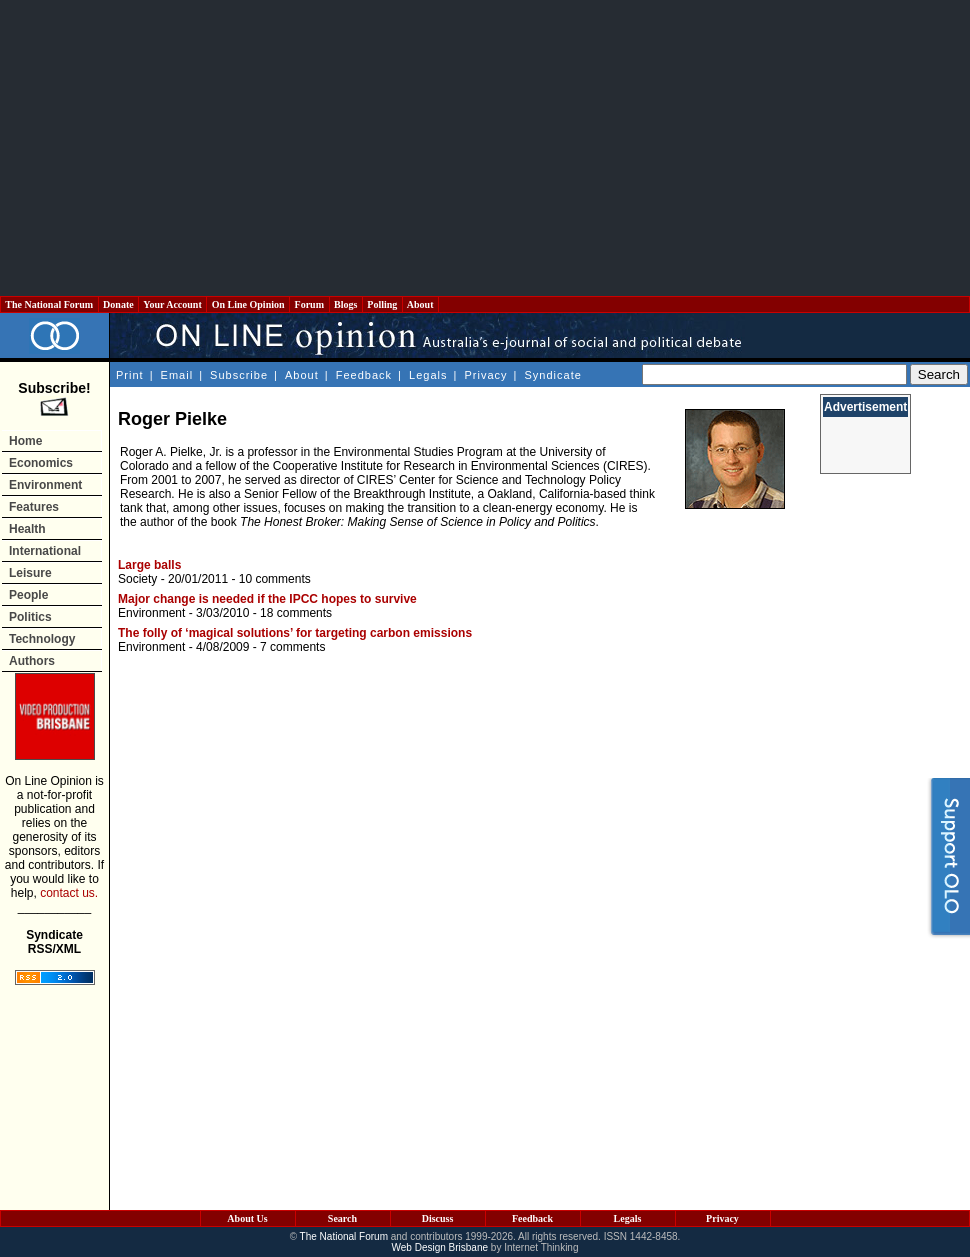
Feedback (364, 375)
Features (34, 507)
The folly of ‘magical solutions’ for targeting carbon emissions (295, 633)
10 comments (275, 579)
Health (27, 529)
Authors (32, 661)
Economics (41, 463)
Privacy (485, 375)
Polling (382, 304)
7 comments (292, 647)
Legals (428, 375)
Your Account (172, 304)
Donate (119, 304)
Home (25, 441)
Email (177, 375)
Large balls (149, 565)
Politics (30, 617)
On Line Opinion (248, 304)
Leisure (30, 573)
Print (130, 375)
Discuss (438, 1218)
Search (342, 1218)
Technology (42, 639)
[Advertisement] (485, 148)
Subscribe (239, 375)
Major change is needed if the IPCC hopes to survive (267, 599)
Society (137, 579)
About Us (247, 1218)
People (28, 595)
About (420, 304)
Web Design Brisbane (440, 1247)
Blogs (346, 304)
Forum (309, 304)
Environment (45, 485)
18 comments (296, 613)
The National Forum (49, 304)
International (45, 551)
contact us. (69, 893)
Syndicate (553, 375)
